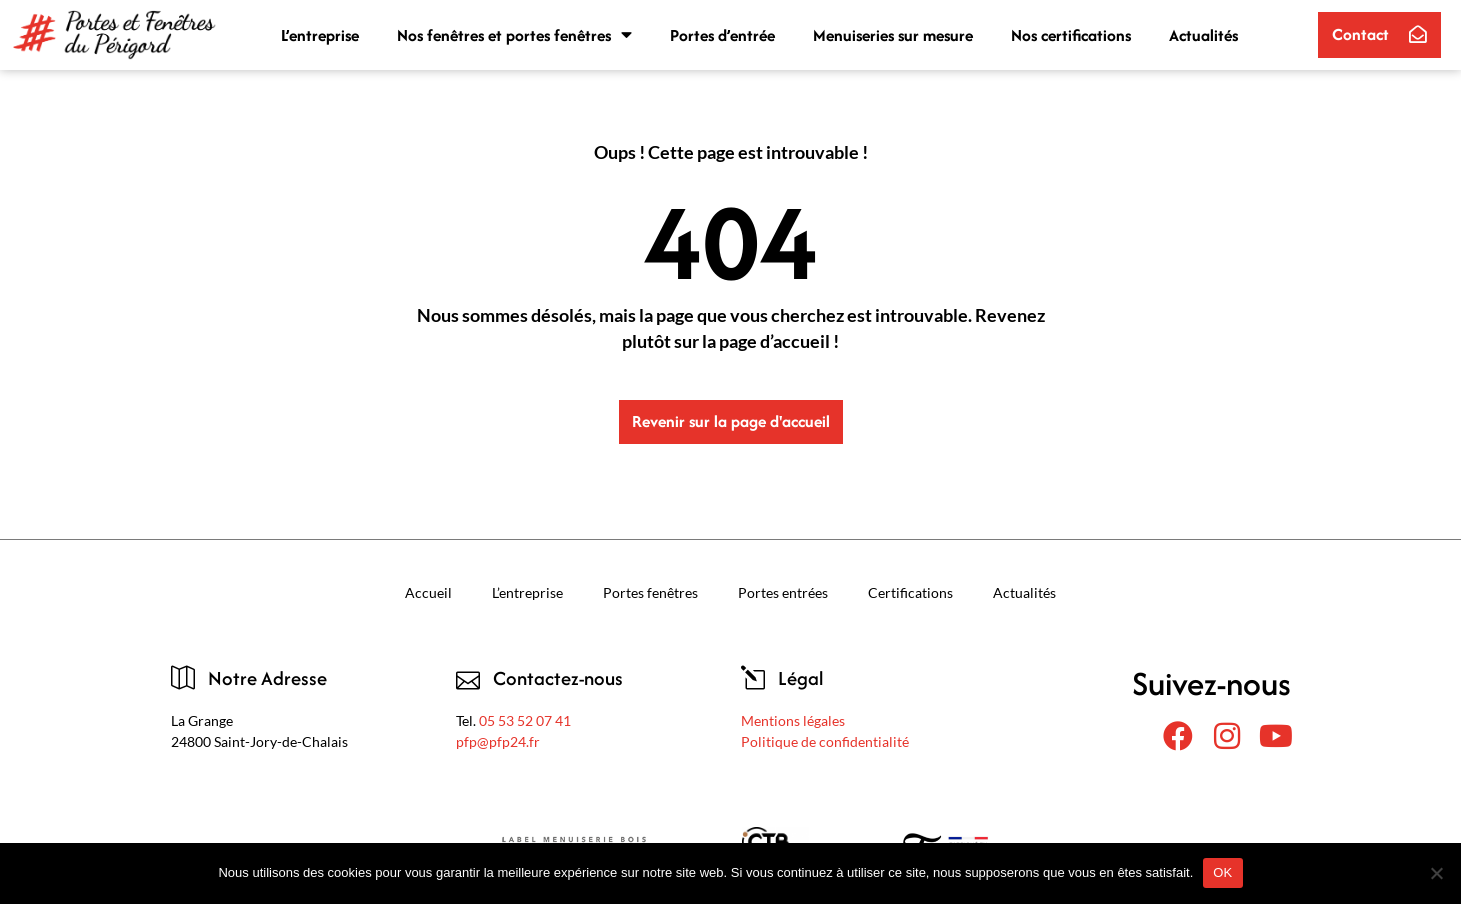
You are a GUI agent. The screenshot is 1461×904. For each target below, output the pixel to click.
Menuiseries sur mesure (893, 35)
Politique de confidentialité (825, 741)
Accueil (428, 592)
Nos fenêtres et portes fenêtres (514, 35)
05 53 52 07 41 (525, 720)
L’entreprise (320, 35)
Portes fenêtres (650, 592)
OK (1222, 872)
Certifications (910, 592)
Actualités (1203, 35)
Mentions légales (793, 720)
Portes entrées (783, 592)
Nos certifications (1071, 35)
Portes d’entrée (722, 35)
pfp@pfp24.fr (498, 741)
